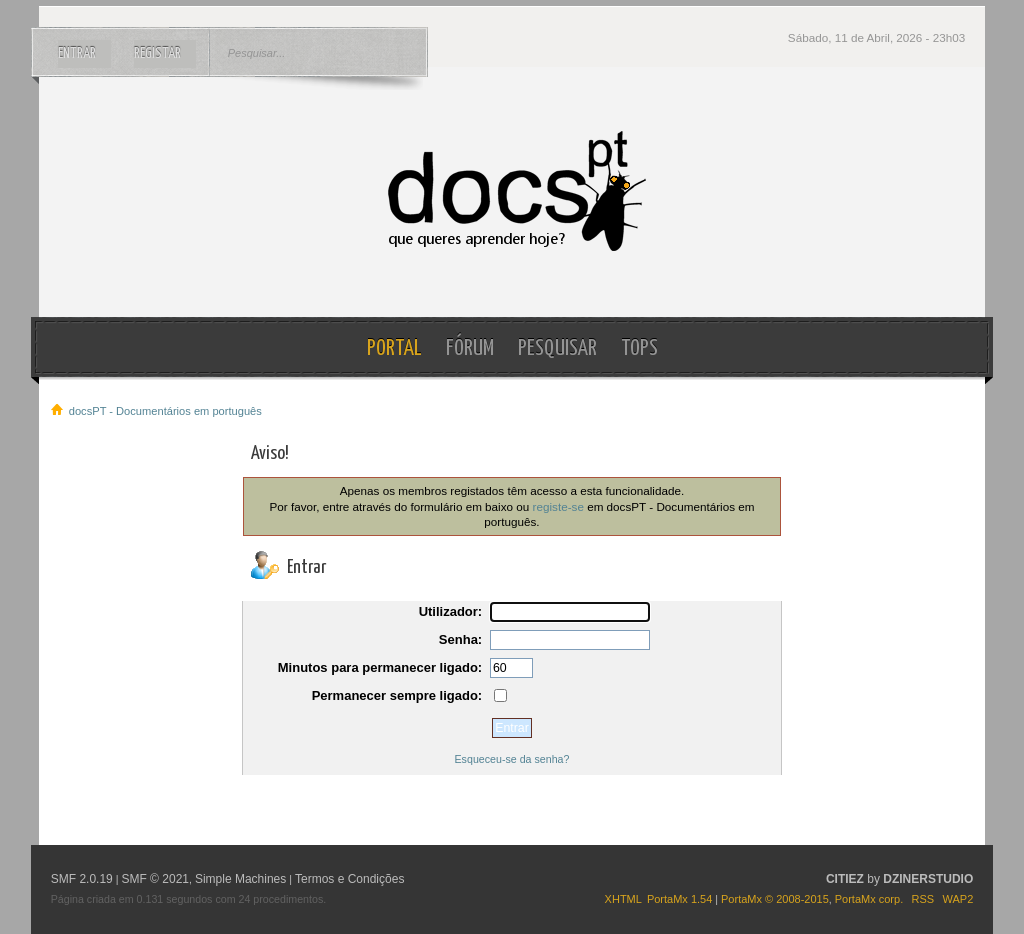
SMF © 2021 (155, 879)
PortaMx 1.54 (679, 899)
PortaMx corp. (869, 899)
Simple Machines (240, 879)
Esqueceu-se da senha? (512, 759)
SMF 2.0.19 (82, 879)
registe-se (558, 506)
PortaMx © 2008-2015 (775, 899)
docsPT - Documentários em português (511, 191)
